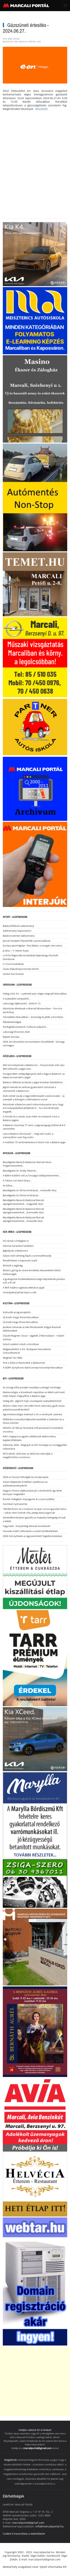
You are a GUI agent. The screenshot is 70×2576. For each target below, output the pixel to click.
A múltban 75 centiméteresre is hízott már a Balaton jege (34, 1142)
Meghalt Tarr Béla (12, 1357)
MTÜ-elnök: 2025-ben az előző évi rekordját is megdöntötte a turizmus (28, 1455)
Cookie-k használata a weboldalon (24, 2533)
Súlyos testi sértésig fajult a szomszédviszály (27, 1255)
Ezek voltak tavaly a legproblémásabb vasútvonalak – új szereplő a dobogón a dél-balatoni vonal (33, 1097)
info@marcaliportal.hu (49, 2526)
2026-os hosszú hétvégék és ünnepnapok (26, 1477)
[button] (65, 5)
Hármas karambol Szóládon (18, 1245)
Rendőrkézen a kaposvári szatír (20, 1260)
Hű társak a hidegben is (16, 1240)
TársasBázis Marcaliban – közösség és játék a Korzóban (33, 1017)
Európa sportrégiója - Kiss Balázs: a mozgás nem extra (32, 945)
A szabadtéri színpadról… (16, 998)
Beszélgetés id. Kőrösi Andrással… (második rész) (29, 1190)
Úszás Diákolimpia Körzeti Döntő (21, 969)
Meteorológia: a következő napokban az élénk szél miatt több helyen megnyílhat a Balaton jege (34, 1394)
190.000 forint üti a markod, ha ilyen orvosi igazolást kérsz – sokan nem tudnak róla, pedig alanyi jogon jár (34, 1510)
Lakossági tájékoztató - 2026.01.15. (22, 1003)
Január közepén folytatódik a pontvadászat (26, 940)
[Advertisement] (35, 2381)
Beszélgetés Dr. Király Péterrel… (20, 1170)
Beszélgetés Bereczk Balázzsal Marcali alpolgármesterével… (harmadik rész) (23, 1210)
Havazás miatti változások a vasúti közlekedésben (30, 1531)
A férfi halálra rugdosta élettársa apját (23, 1287)
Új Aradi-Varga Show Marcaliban (20, 1322)
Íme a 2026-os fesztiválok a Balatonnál (24, 1362)
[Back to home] (26, 5)
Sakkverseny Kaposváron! (17, 930)
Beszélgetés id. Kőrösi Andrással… (21, 1195)
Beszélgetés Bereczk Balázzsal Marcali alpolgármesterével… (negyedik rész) (23, 1202)
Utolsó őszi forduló (13, 974)
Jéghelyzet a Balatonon (15, 1250)
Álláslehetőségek (12, 1022)
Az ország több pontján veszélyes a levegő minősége (32, 1387)
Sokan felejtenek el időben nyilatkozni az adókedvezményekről (25, 1483)
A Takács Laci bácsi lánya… (17, 1180)
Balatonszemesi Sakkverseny (19, 935)
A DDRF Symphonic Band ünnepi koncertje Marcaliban (33, 1367)
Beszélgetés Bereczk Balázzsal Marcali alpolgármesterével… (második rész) (23, 1219)
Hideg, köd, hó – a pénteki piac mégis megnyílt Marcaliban (35, 993)
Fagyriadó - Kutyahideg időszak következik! (26, 1526)
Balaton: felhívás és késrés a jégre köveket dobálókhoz (33, 1082)
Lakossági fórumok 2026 (16, 1031)
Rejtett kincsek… (12, 1036)
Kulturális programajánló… (17, 1312)
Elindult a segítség (13, 1265)
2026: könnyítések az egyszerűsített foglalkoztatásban (32, 1536)
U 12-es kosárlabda (13, 964)
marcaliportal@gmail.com (37, 2448)
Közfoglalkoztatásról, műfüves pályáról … (25, 1026)
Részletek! (41, 109)
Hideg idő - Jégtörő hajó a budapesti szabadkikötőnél (32, 1401)
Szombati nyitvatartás (15, 1504)
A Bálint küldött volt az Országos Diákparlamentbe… (31, 1175)
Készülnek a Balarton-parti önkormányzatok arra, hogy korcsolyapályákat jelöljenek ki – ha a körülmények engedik (33, 1108)
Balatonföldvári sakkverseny (18, 926)
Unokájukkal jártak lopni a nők (19, 1292)
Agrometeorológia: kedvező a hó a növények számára (32, 1414)
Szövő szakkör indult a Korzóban (21, 1344)
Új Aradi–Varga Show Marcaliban (21, 1317)
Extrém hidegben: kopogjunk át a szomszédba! (29, 1499)
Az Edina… (8, 1185)
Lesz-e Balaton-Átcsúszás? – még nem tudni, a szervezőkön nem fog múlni (28, 1135)
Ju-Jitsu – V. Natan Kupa (16, 950)
